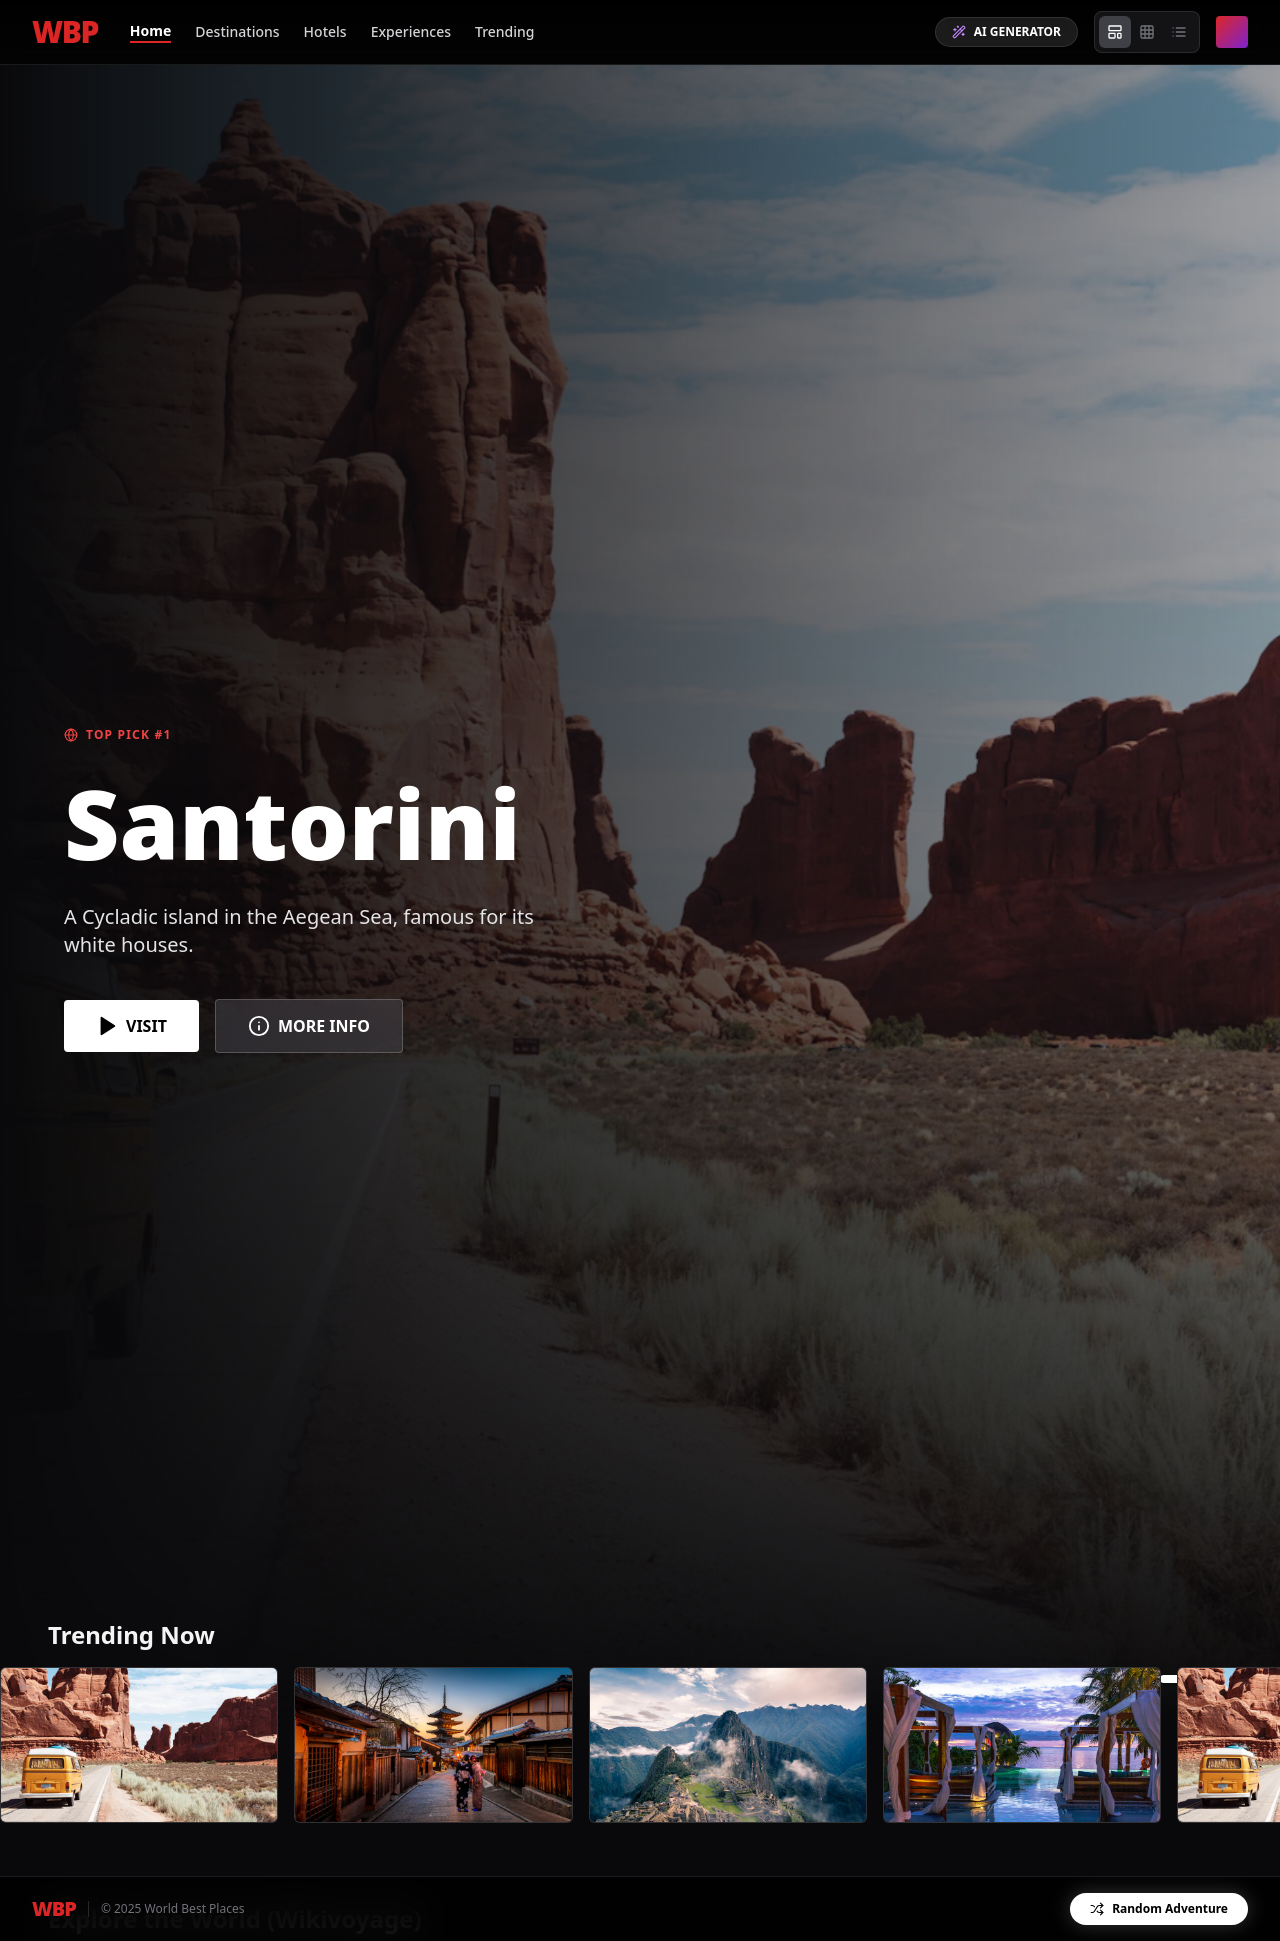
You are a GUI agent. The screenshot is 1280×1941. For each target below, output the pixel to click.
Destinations (237, 31)
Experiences (411, 31)
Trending (505, 31)
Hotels (325, 31)
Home (150, 30)
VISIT (131, 1026)
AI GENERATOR (1006, 31)
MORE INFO (309, 1026)
